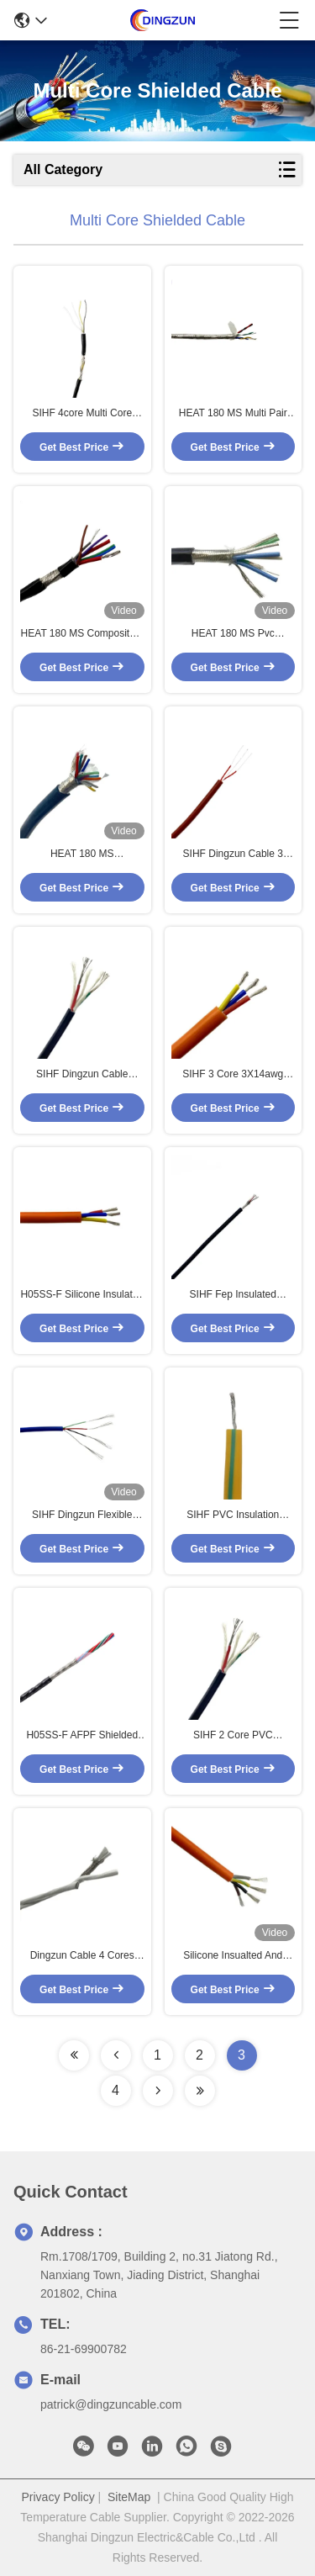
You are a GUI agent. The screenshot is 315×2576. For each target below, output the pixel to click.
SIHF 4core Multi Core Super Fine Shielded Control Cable (82, 414)
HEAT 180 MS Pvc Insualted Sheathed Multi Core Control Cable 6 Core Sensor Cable (232, 634)
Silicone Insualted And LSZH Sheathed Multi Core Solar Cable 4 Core (233, 1956)
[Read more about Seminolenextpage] (74, 2055)
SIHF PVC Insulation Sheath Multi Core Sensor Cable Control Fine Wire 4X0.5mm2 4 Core (233, 1515)
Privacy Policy (58, 2497)
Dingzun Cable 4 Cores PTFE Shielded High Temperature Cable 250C (82, 1956)
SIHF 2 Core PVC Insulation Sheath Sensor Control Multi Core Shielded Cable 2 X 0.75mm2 (233, 1736)
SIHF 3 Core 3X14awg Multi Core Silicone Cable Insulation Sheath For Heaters (233, 1075)
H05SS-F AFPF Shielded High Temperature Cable (82, 1736)
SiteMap (129, 2497)
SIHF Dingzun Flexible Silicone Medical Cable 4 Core (82, 1515)
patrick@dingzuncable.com (110, 2404)
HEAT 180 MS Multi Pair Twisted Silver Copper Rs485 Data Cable (233, 414)
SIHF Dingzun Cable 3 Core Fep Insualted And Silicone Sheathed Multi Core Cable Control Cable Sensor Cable (233, 854)
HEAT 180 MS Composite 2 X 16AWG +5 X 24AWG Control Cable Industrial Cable (82, 634)
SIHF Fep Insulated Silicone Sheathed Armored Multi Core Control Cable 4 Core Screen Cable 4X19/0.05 (233, 1295)
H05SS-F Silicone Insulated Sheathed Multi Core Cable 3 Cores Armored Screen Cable (82, 1295)
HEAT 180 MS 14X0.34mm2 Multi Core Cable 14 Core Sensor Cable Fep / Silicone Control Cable (82, 854)
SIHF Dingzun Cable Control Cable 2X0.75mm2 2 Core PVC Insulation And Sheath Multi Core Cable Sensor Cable (82, 1075)
